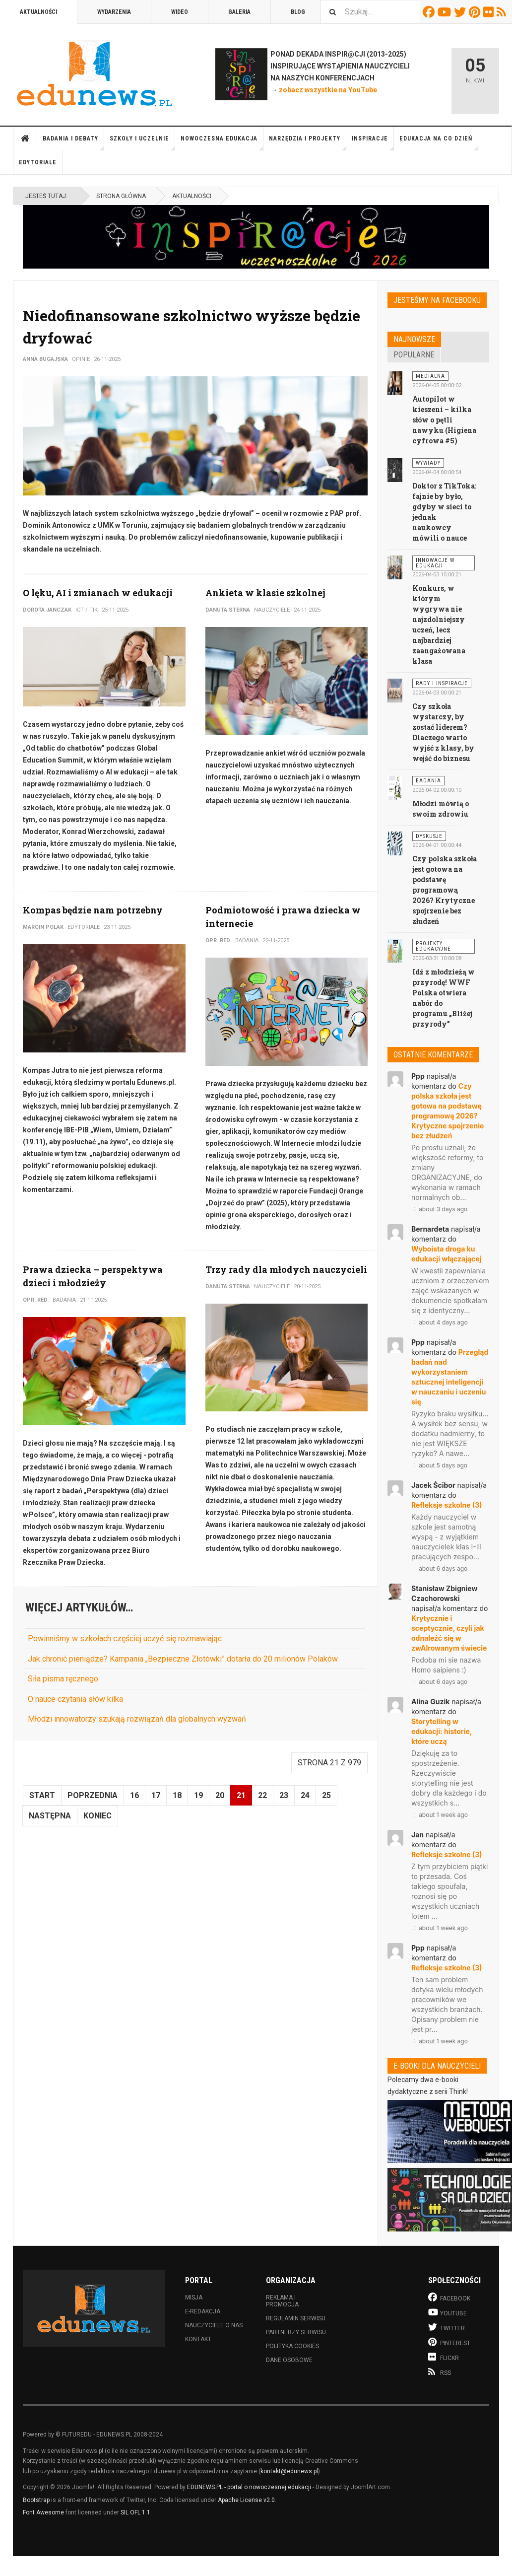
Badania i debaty (73, 142)
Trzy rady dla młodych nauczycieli (286, 1269)
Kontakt (198, 2339)
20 (219, 1795)
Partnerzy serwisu (296, 2332)
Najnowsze (414, 339)
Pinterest (476, 12)
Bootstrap (36, 2500)
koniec (97, 1815)
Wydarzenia (114, 11)
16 (134, 1795)
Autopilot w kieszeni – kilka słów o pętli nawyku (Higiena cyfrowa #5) (444, 419)
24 (305, 1795)
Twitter (461, 12)
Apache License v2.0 (246, 2500)
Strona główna (25, 138)
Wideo (179, 11)
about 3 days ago (439, 1209)
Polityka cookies (292, 2346)
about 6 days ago (439, 1568)
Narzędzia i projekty (307, 142)
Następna (50, 1815)
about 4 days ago (439, 1322)
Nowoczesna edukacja (222, 142)
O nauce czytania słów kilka (75, 1699)
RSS (503, 12)
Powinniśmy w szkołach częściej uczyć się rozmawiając (125, 1638)
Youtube (446, 12)
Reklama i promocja (282, 2301)
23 (283, 1795)
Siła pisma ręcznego (63, 1678)
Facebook (430, 12)
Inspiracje (373, 142)
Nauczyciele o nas (214, 2325)
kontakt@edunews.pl (289, 2471)
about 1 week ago (439, 1814)
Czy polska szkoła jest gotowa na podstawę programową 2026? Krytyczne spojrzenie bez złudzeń (444, 890)
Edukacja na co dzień (438, 142)
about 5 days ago (439, 1465)
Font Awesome (43, 2512)
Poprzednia (92, 1795)
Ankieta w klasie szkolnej (265, 593)
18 (177, 1795)
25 (326, 1795)
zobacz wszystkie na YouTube (328, 90)
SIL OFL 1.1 (135, 2512)
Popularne (413, 354)
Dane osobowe (289, 2360)
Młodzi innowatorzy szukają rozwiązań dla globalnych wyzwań (137, 1719)
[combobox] (370, 11)
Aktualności (38, 11)
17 (155, 1795)
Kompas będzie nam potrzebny (93, 910)
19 (198, 1795)
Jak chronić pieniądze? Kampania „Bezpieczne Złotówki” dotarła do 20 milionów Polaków (183, 1659)
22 (262, 1795)
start (42, 1795)
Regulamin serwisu (295, 2318)
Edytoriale (38, 162)
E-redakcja (202, 2311)
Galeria (239, 11)
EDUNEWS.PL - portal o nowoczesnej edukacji (249, 2487)
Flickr (490, 12)
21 (241, 1795)
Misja (193, 2297)
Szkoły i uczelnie (142, 142)
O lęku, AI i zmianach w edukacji (98, 593)
